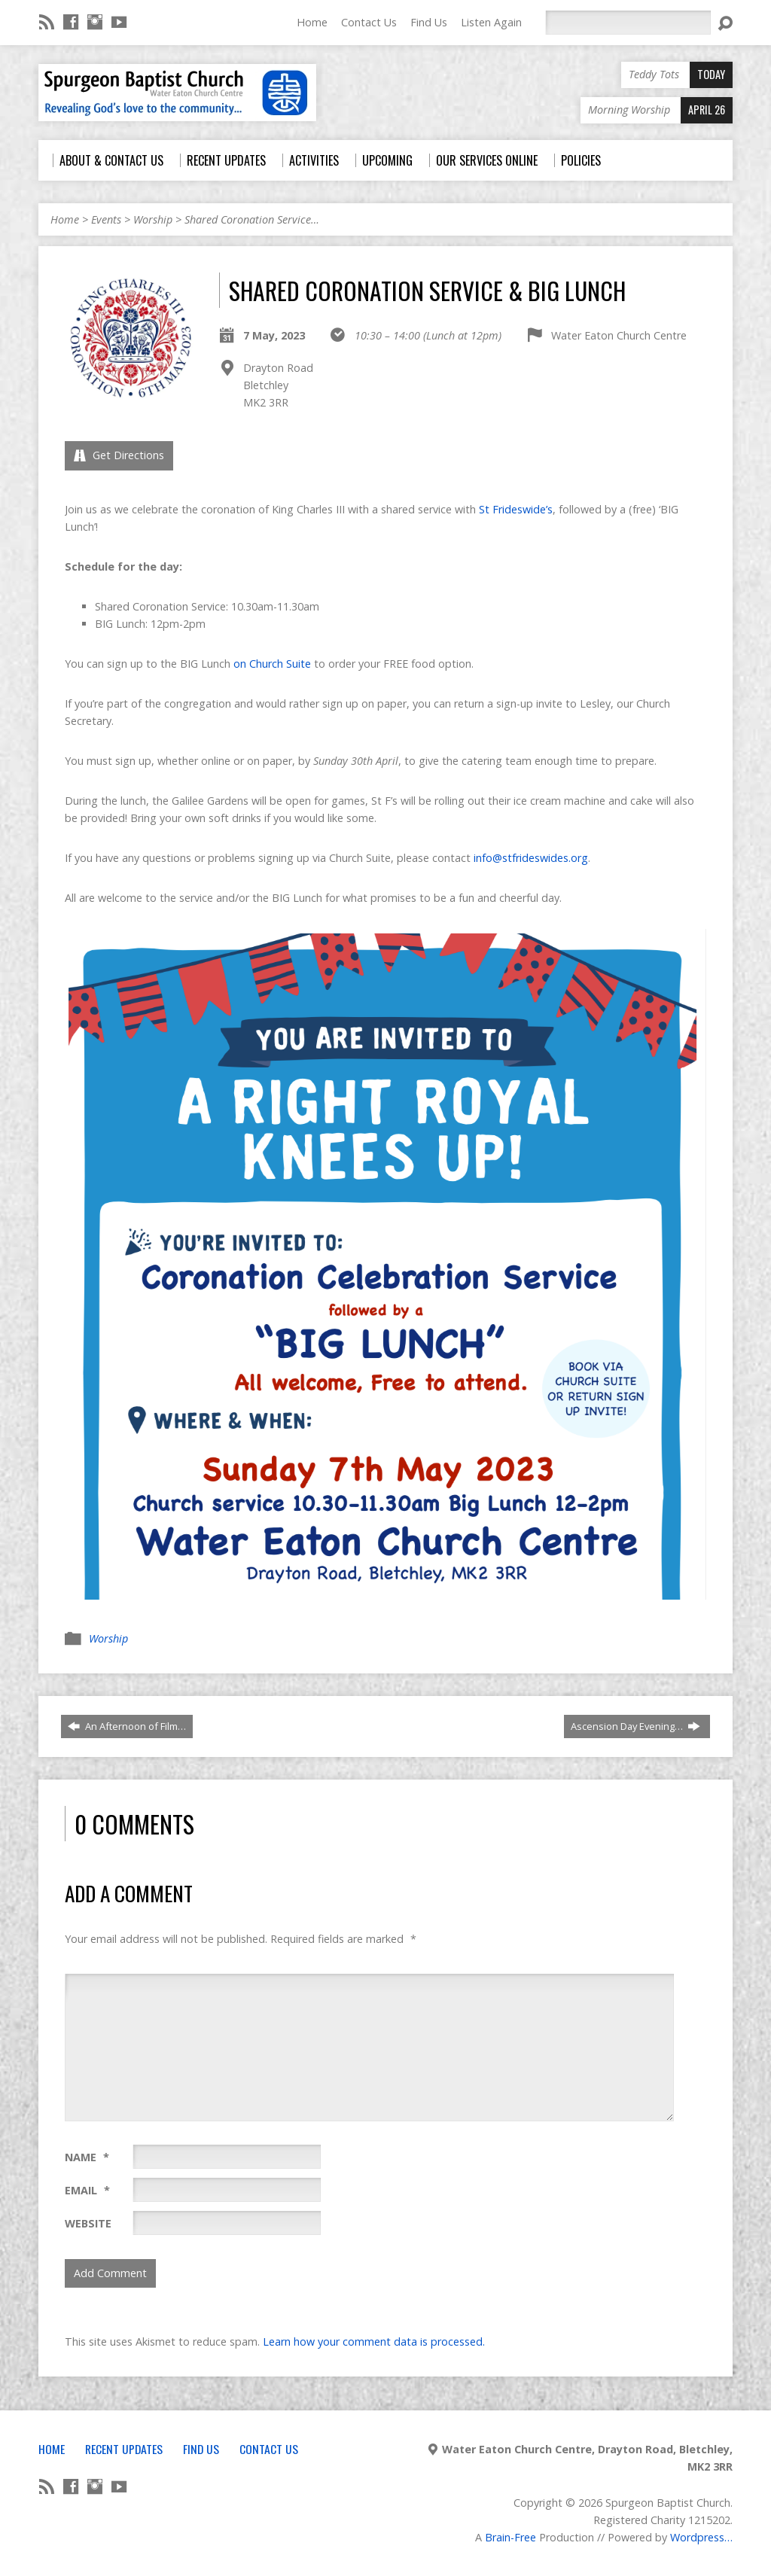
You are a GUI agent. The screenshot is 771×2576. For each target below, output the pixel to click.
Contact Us (369, 22)
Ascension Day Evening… (635, 1726)
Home (312, 22)
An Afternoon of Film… (127, 1726)
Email (87, 2190)
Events (106, 219)
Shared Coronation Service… (251, 219)
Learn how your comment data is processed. (374, 2341)
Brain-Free (510, 2537)
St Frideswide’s (516, 509)
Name (87, 2157)
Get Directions (119, 455)
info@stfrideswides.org (531, 858)
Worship (152, 219)
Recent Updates (124, 2449)
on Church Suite (272, 663)
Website (88, 2223)
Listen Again (491, 22)
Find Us (428, 22)
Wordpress (697, 2537)
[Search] (628, 23)
